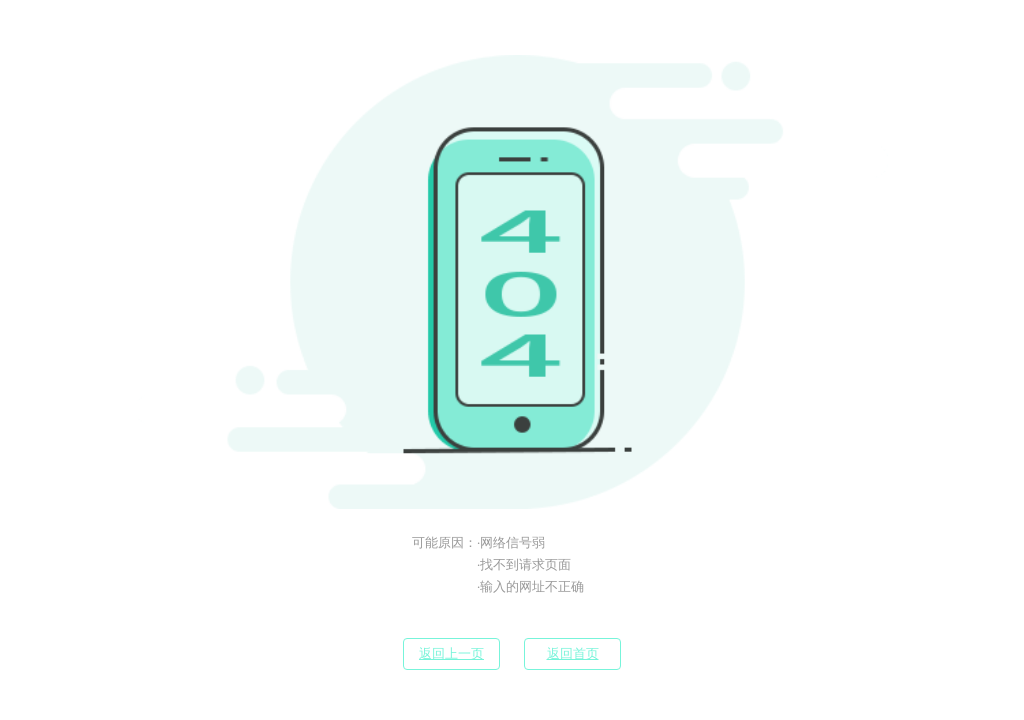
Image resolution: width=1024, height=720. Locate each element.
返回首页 (573, 653)
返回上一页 (451, 653)
